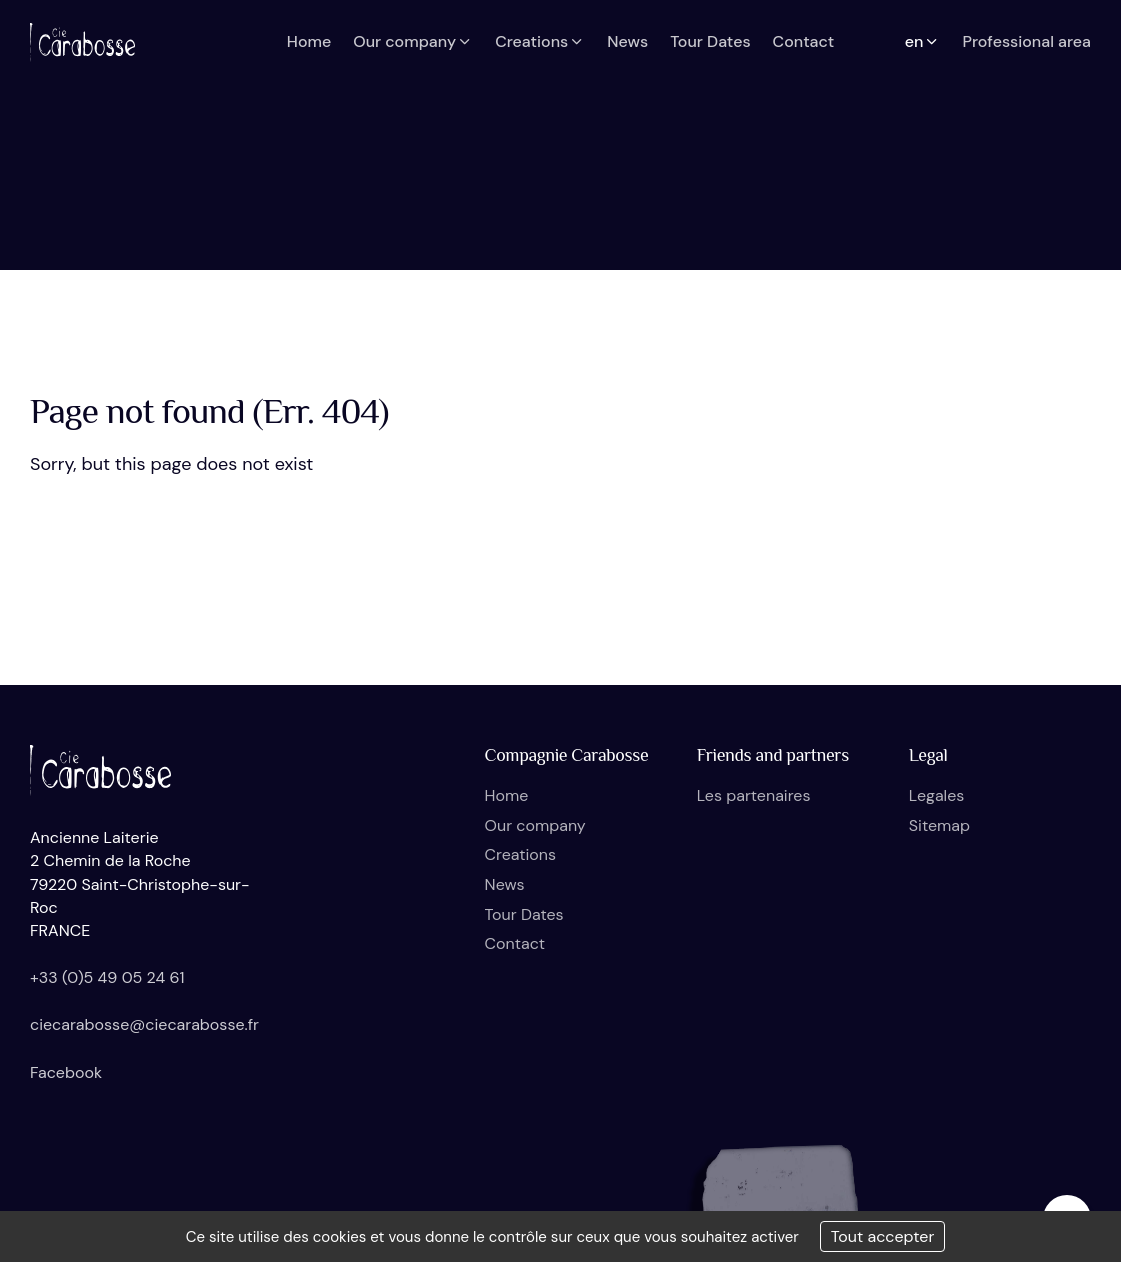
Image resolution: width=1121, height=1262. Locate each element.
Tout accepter (883, 1236)
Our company (535, 825)
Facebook (66, 1072)
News (505, 884)
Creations (520, 854)
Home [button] (309, 41)
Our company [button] (413, 41)
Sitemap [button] (939, 825)
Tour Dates (524, 914)
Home (507, 795)
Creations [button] (540, 41)
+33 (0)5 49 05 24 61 (107, 977)
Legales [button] (936, 795)
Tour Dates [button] (710, 41)
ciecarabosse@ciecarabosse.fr (144, 1024)
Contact (515, 943)
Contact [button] (804, 41)
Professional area (1026, 41)
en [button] (923, 41)
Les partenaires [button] (754, 795)
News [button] (627, 41)
